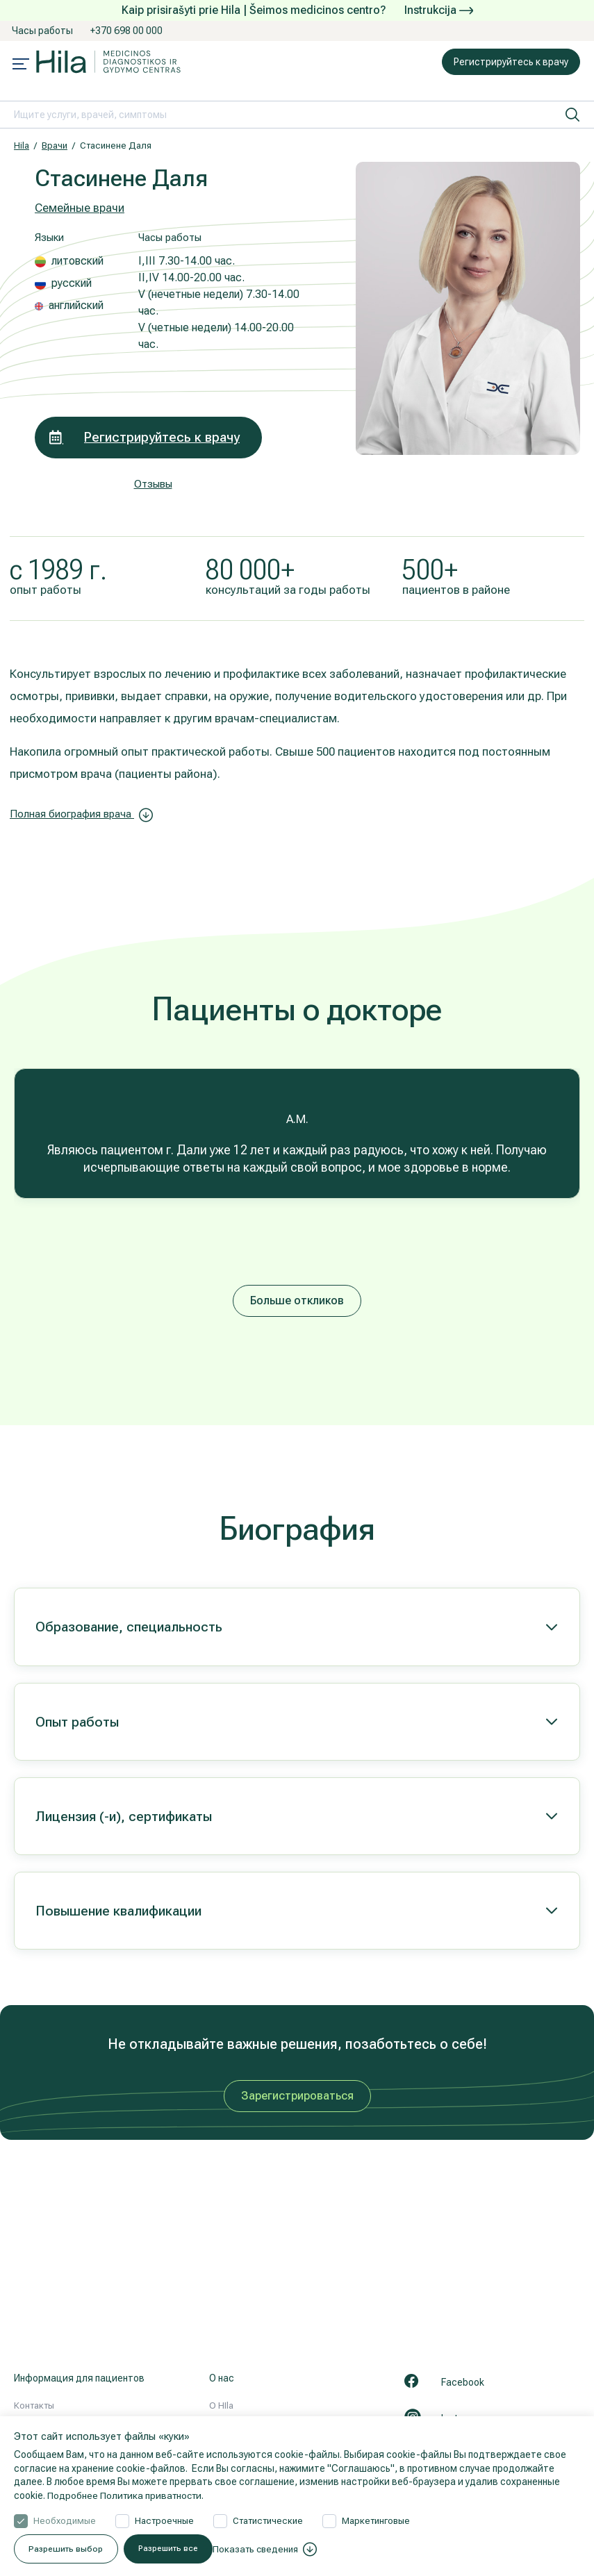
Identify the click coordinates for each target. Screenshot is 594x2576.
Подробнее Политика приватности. (127, 2495)
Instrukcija (438, 10)
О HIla (221, 2405)
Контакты (34, 2405)
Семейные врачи (79, 208)
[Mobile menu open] (21, 65)
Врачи (54, 145)
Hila (21, 145)
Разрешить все (336, 2548)
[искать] (572, 114)
